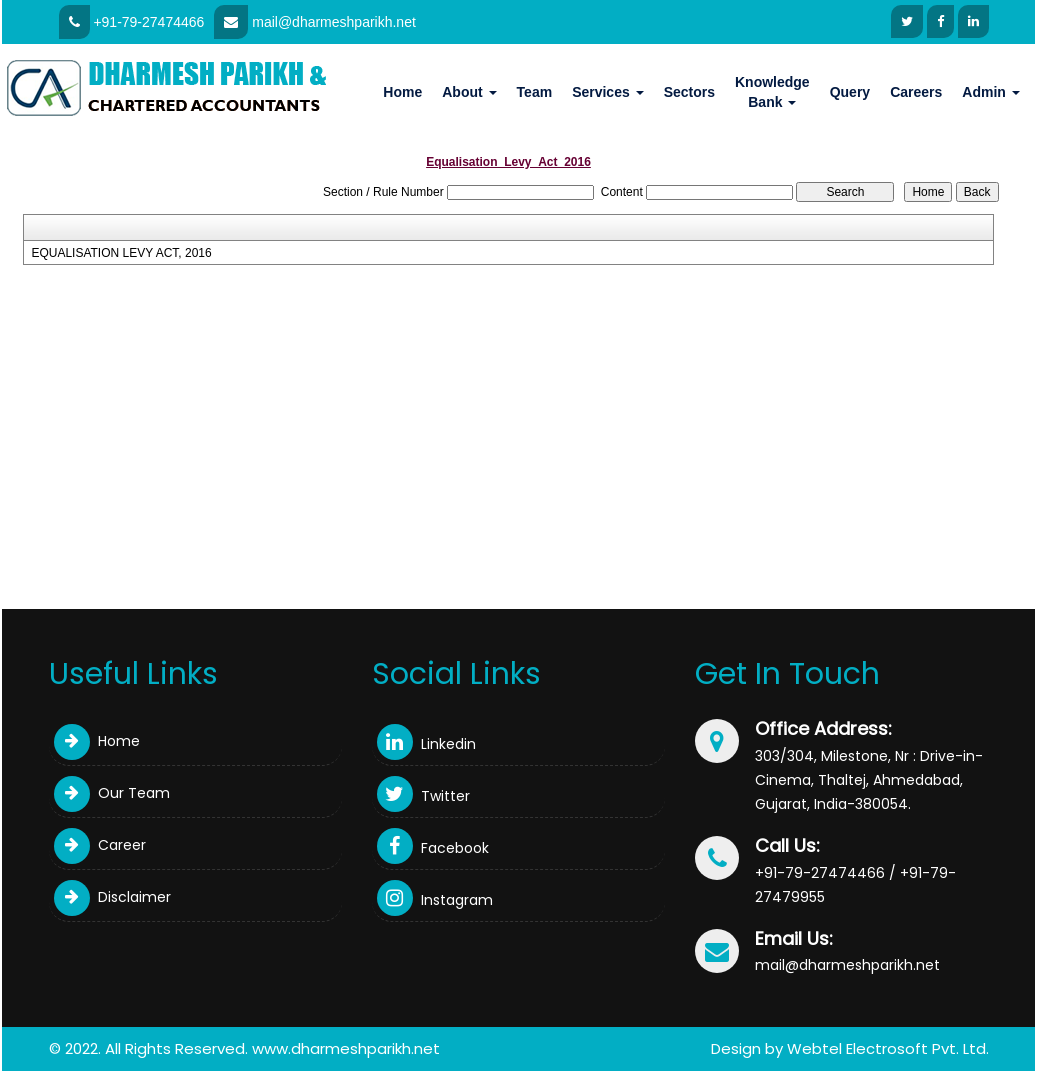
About (469, 92)
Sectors (689, 92)
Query (850, 92)
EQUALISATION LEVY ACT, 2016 (121, 253)
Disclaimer (112, 897)
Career (100, 845)
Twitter (423, 796)
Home (402, 92)
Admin (990, 92)
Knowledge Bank (772, 92)
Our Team (112, 793)
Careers (916, 92)
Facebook (433, 848)
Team (535, 92)
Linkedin (426, 744)
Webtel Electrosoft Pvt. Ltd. (888, 1048)
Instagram (435, 900)
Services (608, 92)
